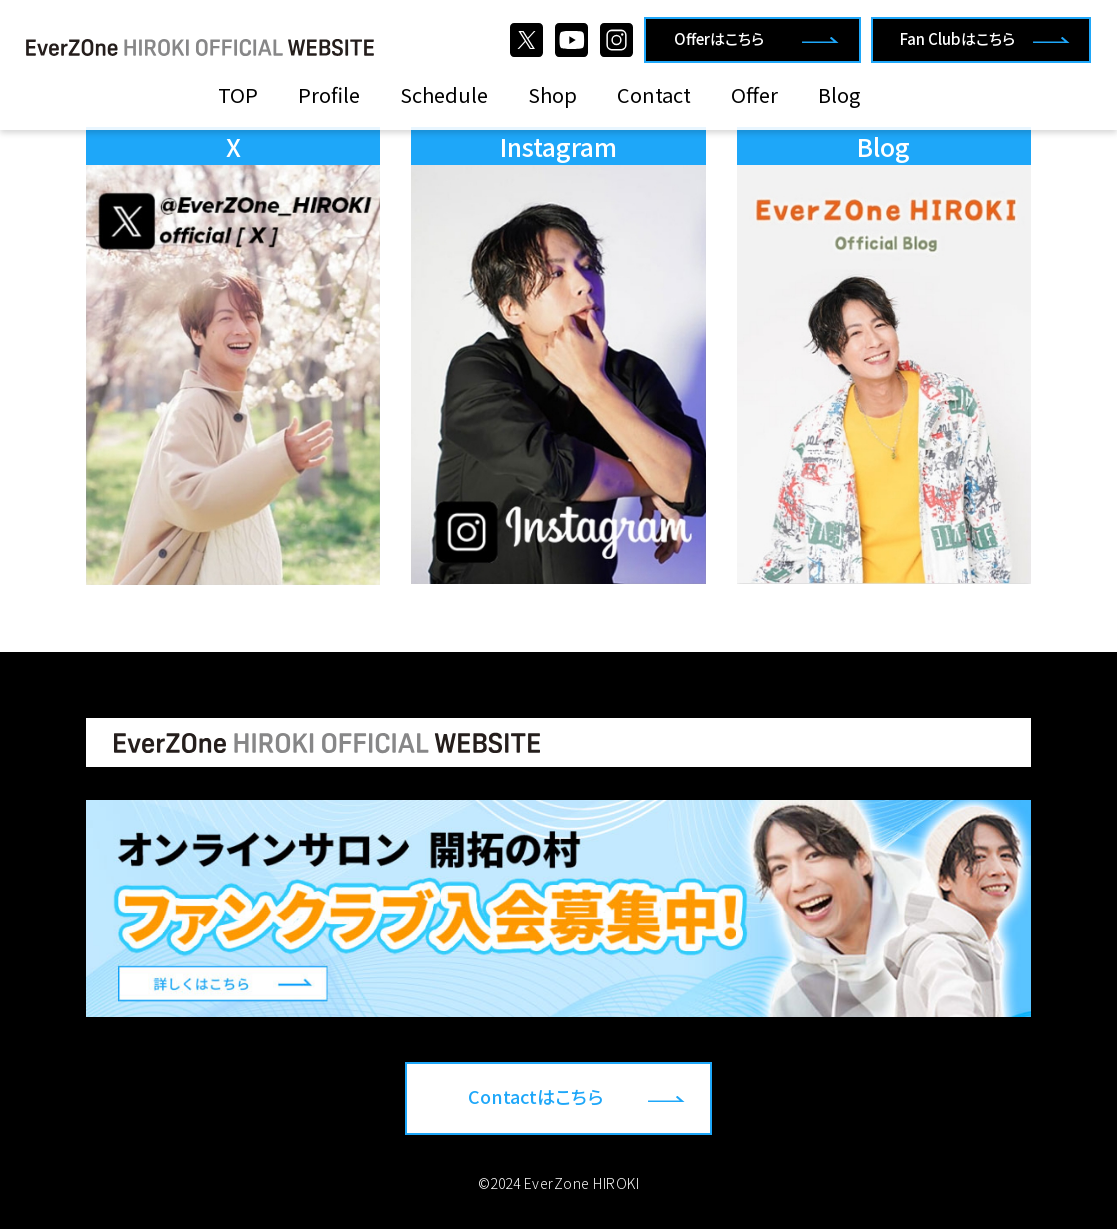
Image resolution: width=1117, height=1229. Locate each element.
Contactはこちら (535, 1096)
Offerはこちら (719, 38)
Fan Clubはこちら (957, 38)
